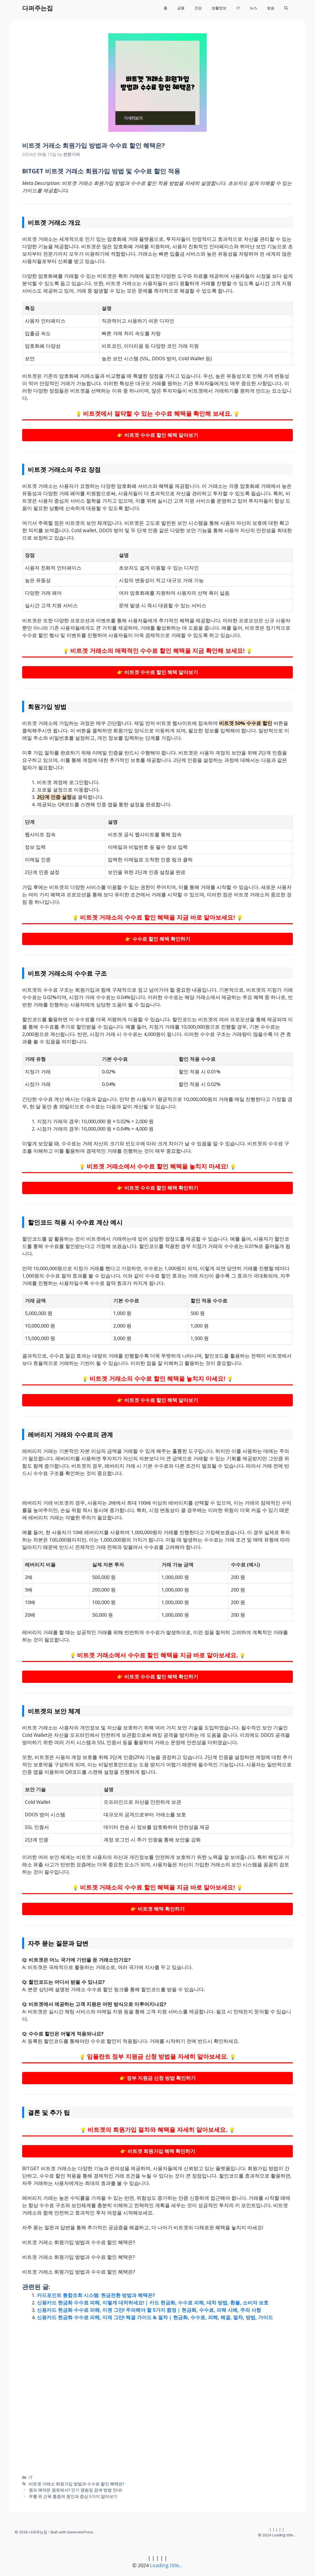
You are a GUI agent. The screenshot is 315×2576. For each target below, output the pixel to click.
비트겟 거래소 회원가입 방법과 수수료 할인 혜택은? (76, 2484)
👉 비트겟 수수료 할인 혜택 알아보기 (157, 435)
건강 (198, 7)
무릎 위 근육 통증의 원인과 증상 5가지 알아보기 (73, 2496)
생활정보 (219, 7)
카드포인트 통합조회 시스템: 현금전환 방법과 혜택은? (96, 2295)
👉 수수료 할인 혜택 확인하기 (157, 938)
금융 (181, 7)
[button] (286, 8)
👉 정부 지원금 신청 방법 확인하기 (157, 2078)
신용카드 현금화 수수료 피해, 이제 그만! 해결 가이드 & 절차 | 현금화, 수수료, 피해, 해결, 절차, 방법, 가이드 (155, 2317)
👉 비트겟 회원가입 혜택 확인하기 (157, 2151)
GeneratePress (80, 2531)
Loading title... (283, 2534)
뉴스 (253, 7)
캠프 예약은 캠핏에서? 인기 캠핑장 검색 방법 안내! (75, 2490)
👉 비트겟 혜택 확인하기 (157, 1908)
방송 (270, 7)
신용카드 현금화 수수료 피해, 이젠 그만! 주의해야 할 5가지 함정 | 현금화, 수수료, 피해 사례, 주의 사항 (149, 2310)
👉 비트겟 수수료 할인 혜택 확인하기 (157, 1187)
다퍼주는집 (37, 8)
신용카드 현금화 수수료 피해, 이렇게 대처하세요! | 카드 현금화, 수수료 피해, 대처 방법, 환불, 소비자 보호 (152, 2302)
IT (238, 7)
